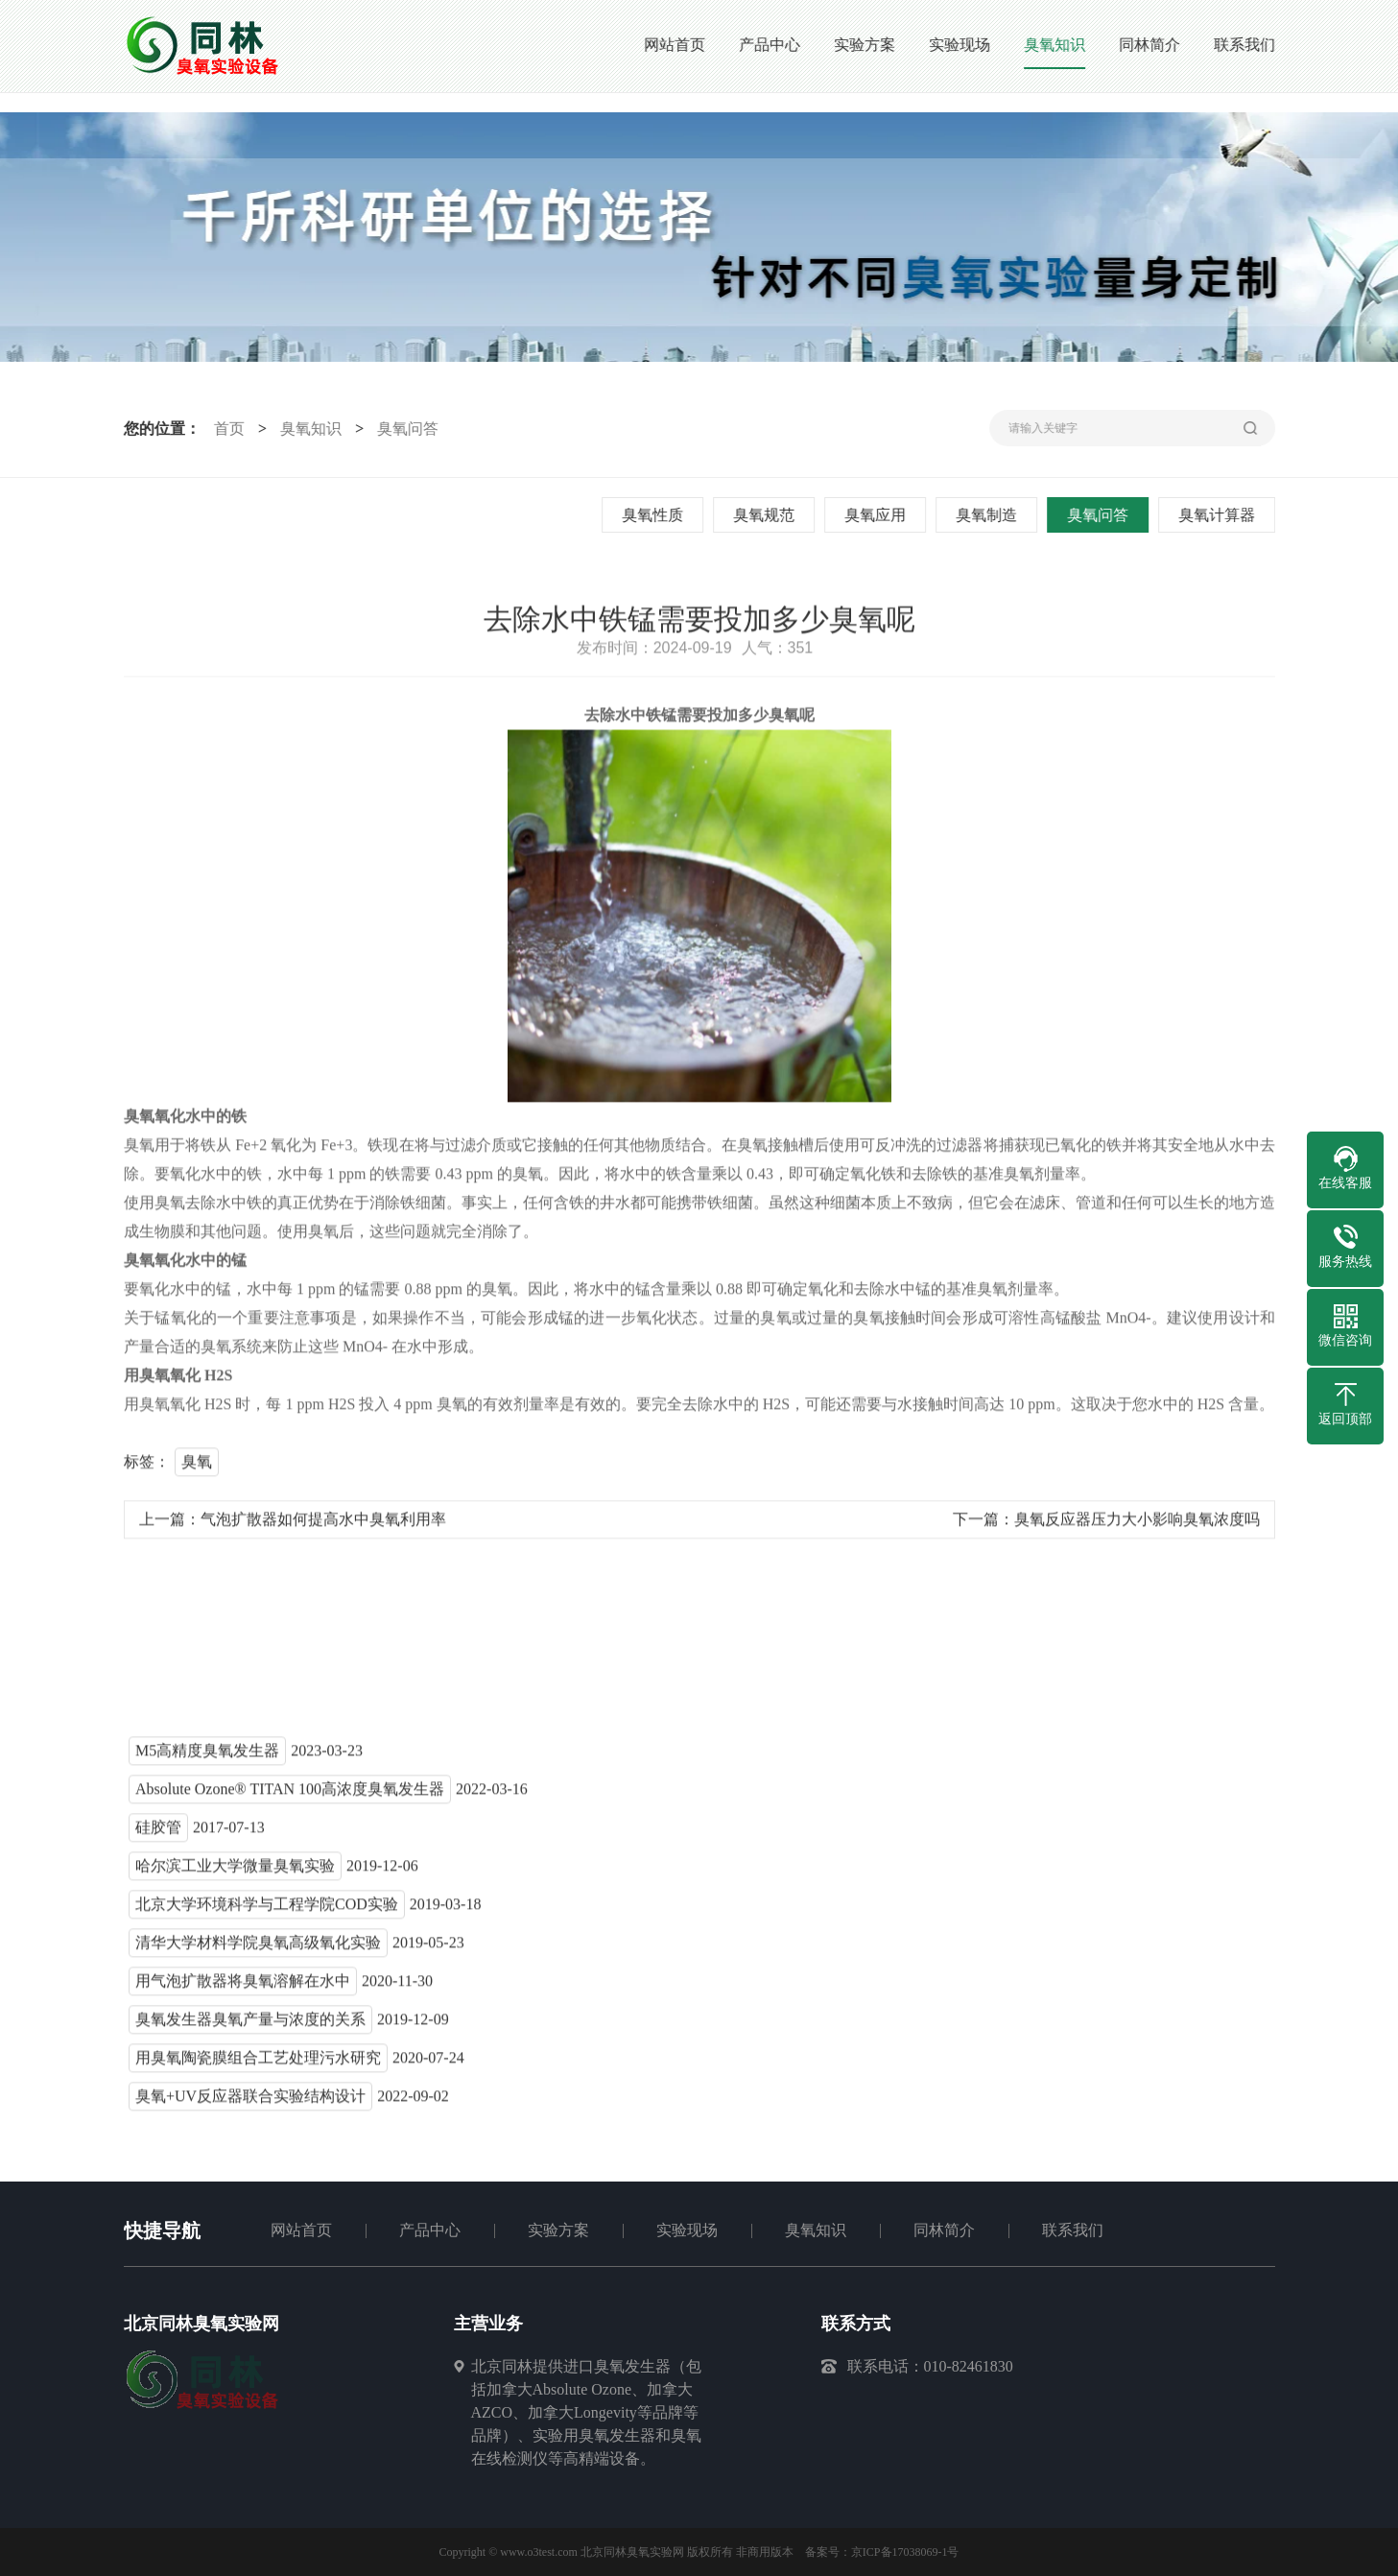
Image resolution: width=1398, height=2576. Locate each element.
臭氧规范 (766, 515)
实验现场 (687, 2230)
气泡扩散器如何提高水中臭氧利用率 (323, 1525)
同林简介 (944, 2230)
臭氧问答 (404, 428)
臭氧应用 (878, 515)
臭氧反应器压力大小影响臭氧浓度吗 (1137, 1525)
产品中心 (430, 2230)
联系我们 (1072, 2230)
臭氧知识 (307, 428)
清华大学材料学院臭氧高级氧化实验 (258, 1949)
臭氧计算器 (1219, 515)
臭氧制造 (989, 515)
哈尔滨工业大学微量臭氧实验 (235, 1872)
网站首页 (301, 2230)
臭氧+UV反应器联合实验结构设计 (250, 2102)
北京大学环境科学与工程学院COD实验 (266, 1910)
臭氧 (196, 1468)
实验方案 (558, 2230)
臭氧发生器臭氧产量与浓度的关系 (250, 2025)
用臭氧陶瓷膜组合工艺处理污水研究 (258, 2064)
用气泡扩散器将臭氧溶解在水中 (242, 1987)
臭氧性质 (655, 515)
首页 (225, 428)
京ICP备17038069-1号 (905, 2552)
